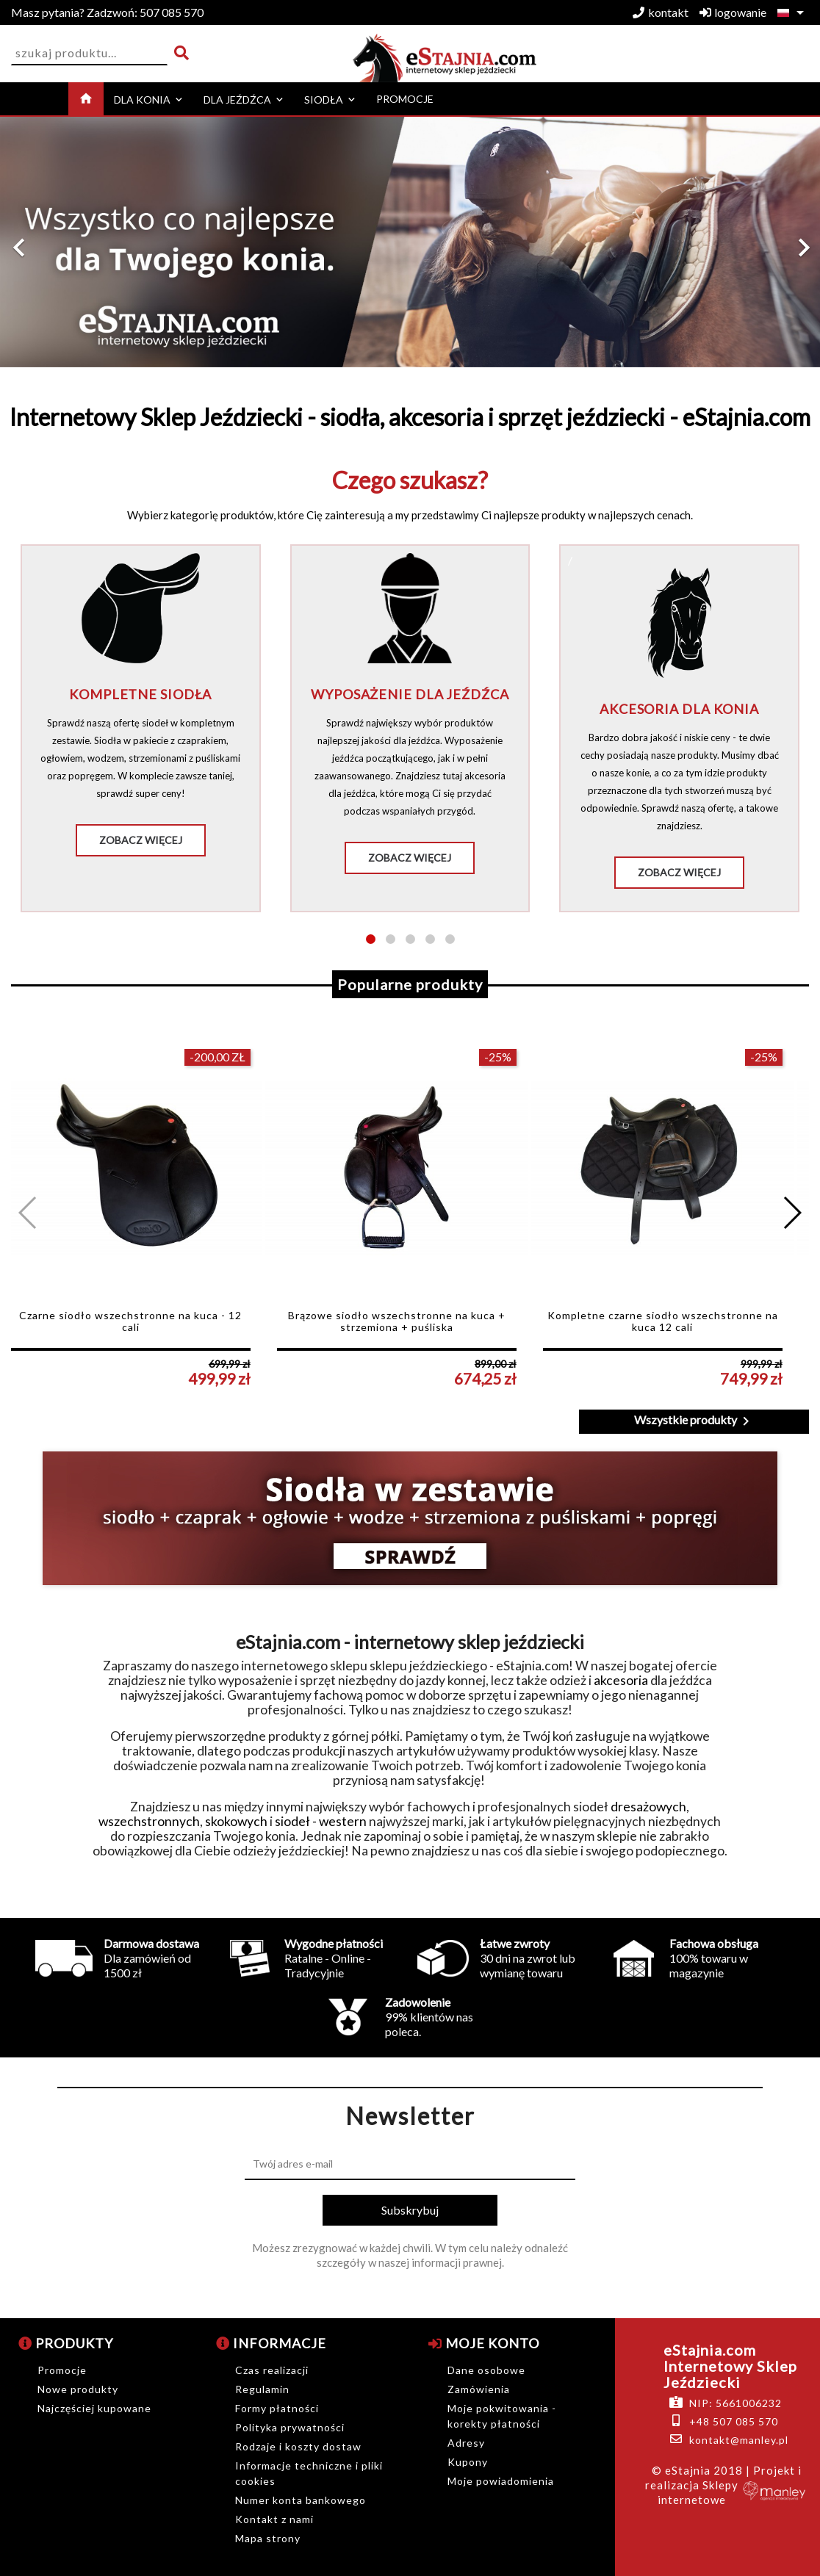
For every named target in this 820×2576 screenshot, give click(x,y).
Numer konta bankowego (300, 2500)
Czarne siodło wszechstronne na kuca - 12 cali (130, 1321)
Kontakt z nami (274, 2519)
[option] (410, 242)
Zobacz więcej (140, 840)
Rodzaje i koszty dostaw (298, 2446)
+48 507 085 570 (733, 2421)
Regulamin (262, 2389)
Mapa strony (268, 2538)
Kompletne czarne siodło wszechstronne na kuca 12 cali (662, 1321)
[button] (61, 248)
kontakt (660, 12)
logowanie (732, 12)
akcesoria (621, 1680)
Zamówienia (478, 2389)
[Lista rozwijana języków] (793, 12)
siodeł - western (321, 1821)
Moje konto (483, 2343)
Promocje (62, 2370)
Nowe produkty (77, 2389)
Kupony (467, 2462)
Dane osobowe (486, 2370)
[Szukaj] (89, 53)
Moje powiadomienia (500, 2481)
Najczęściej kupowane (94, 2408)
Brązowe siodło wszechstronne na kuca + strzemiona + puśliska (397, 1321)
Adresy (466, 2442)
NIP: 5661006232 (735, 2403)
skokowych (236, 1821)
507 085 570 (107, 12)
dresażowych (648, 1806)
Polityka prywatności (290, 2427)
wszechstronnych (149, 1821)
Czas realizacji (272, 2370)
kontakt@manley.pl (738, 2440)
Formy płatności (277, 2408)
